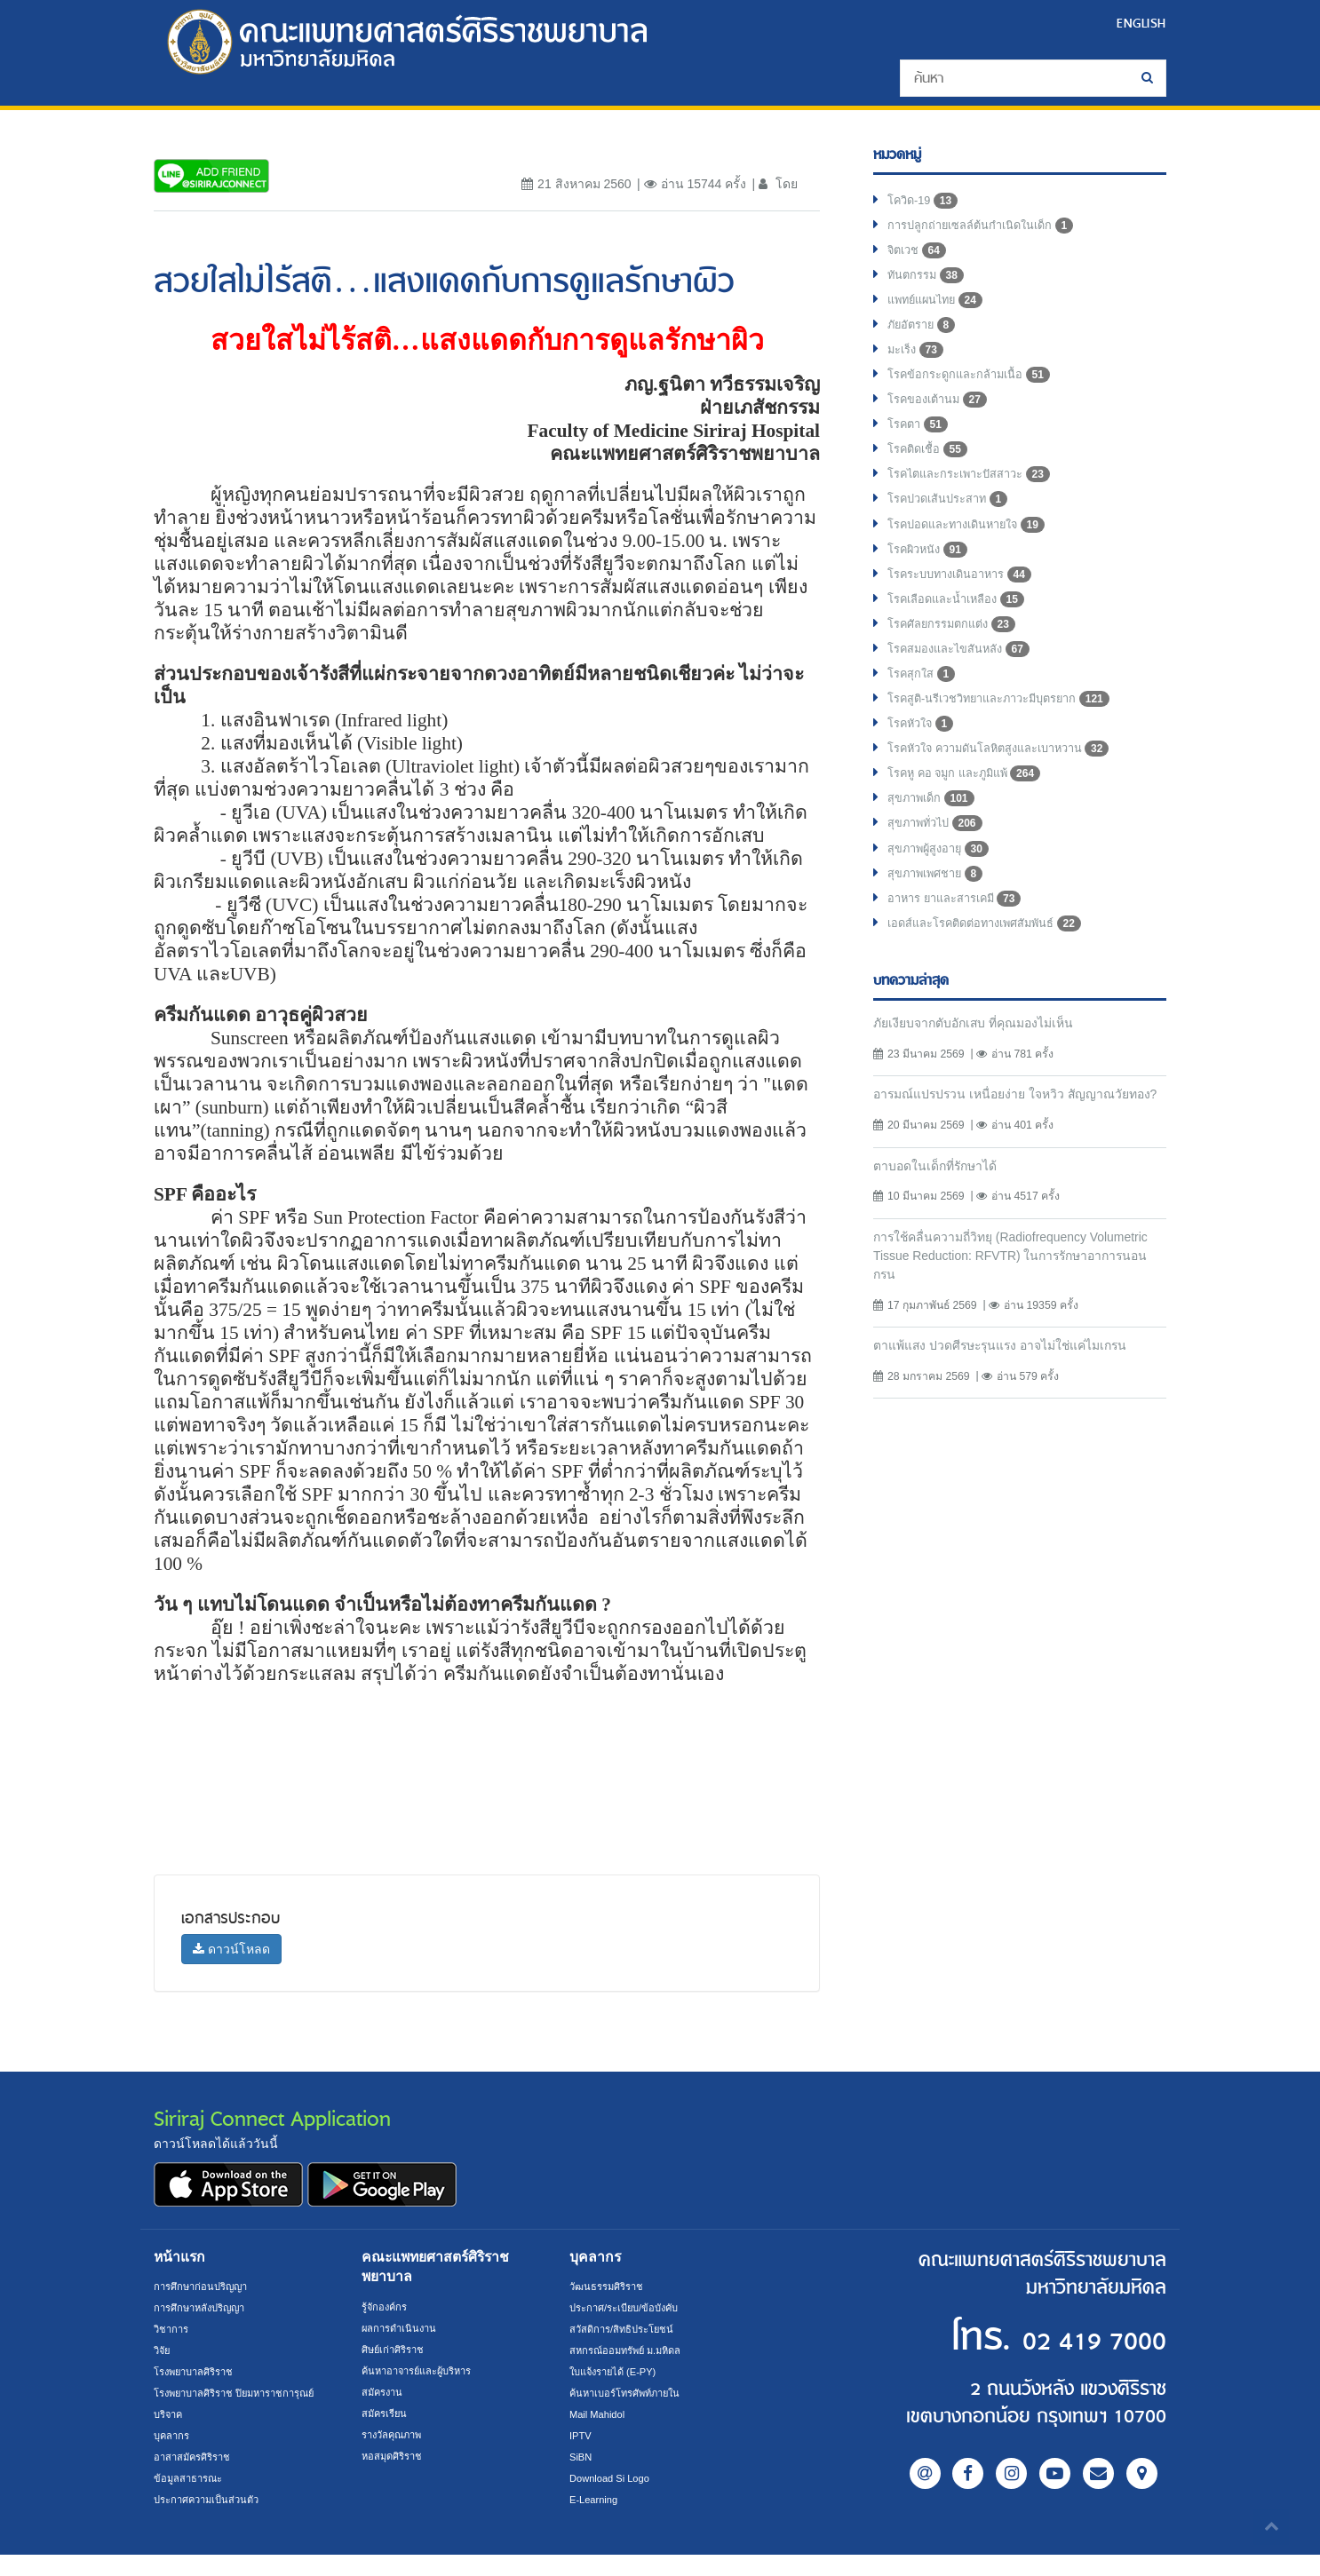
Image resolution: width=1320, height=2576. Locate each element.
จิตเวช (918, 256)
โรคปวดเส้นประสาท (954, 522)
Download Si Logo (613, 2478)
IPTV (581, 2435)
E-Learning (596, 2499)
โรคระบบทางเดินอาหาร (966, 602)
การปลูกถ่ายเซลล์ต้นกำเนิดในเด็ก (989, 229)
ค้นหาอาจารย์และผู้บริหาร (424, 2371)
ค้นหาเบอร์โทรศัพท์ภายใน (631, 2393)
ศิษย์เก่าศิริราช (396, 2349)
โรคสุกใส (924, 709)
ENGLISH (1138, 23)
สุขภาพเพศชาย (940, 922)
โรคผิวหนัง (930, 575)
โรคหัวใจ (923, 762)
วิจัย (163, 2350)
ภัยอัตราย (924, 336)
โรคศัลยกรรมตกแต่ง (957, 655)
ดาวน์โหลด (231, 1949)
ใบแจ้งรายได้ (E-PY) (618, 2372)
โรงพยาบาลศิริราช (199, 2372)
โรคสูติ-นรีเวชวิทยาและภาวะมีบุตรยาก (1010, 735)
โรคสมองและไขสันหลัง (965, 682)
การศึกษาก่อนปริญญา (205, 2286)
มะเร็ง (917, 362)
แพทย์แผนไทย (939, 309)
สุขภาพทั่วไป (938, 868)
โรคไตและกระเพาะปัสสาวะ (977, 495)
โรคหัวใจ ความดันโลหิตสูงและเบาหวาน (1011, 789)
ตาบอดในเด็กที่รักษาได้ (942, 1239)
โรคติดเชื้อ (930, 469)
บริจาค (170, 2435)
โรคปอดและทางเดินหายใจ (974, 549)
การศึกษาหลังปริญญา (205, 2308)
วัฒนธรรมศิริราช (610, 2286)
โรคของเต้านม (941, 416)
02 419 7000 (1058, 2338)
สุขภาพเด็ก (934, 842)
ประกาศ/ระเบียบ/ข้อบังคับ (630, 2308)
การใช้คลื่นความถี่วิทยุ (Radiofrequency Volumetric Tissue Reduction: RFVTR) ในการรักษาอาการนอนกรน (1010, 1331)
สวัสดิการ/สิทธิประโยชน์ (625, 2329)
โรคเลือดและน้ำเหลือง (962, 629)
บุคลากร (174, 2457)
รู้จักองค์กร (386, 2307)
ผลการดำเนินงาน (402, 2328)
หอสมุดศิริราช (395, 2456)
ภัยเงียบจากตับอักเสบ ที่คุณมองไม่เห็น (983, 1074)
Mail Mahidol (600, 2414)
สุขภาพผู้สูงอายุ (942, 895)
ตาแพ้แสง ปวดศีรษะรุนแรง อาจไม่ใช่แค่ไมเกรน (1015, 1423)
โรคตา (919, 442)
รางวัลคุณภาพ (396, 2435)
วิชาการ (173, 2329)
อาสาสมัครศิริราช (196, 2478)
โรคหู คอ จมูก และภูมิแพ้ (970, 815)
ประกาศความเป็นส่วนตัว (212, 2521)
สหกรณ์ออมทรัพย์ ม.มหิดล (631, 2350)
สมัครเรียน (386, 2413)
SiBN (581, 2457)
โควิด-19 (925, 202)
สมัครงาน (384, 2392)
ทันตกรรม (928, 282)
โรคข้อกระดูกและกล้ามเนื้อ (975, 389)
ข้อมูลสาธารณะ (191, 2499)
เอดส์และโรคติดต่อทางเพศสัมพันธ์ (994, 975)
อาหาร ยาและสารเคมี (961, 948)
